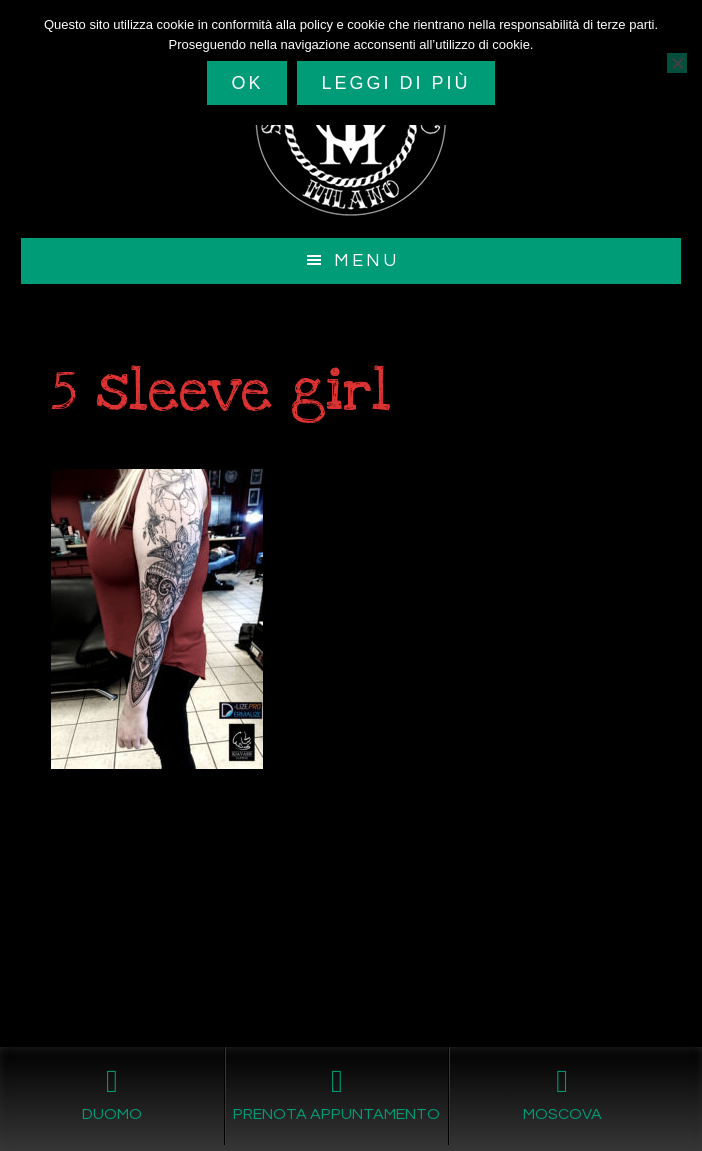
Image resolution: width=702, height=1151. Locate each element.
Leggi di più (395, 83)
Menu (366, 260)
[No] (677, 63)
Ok (247, 83)
